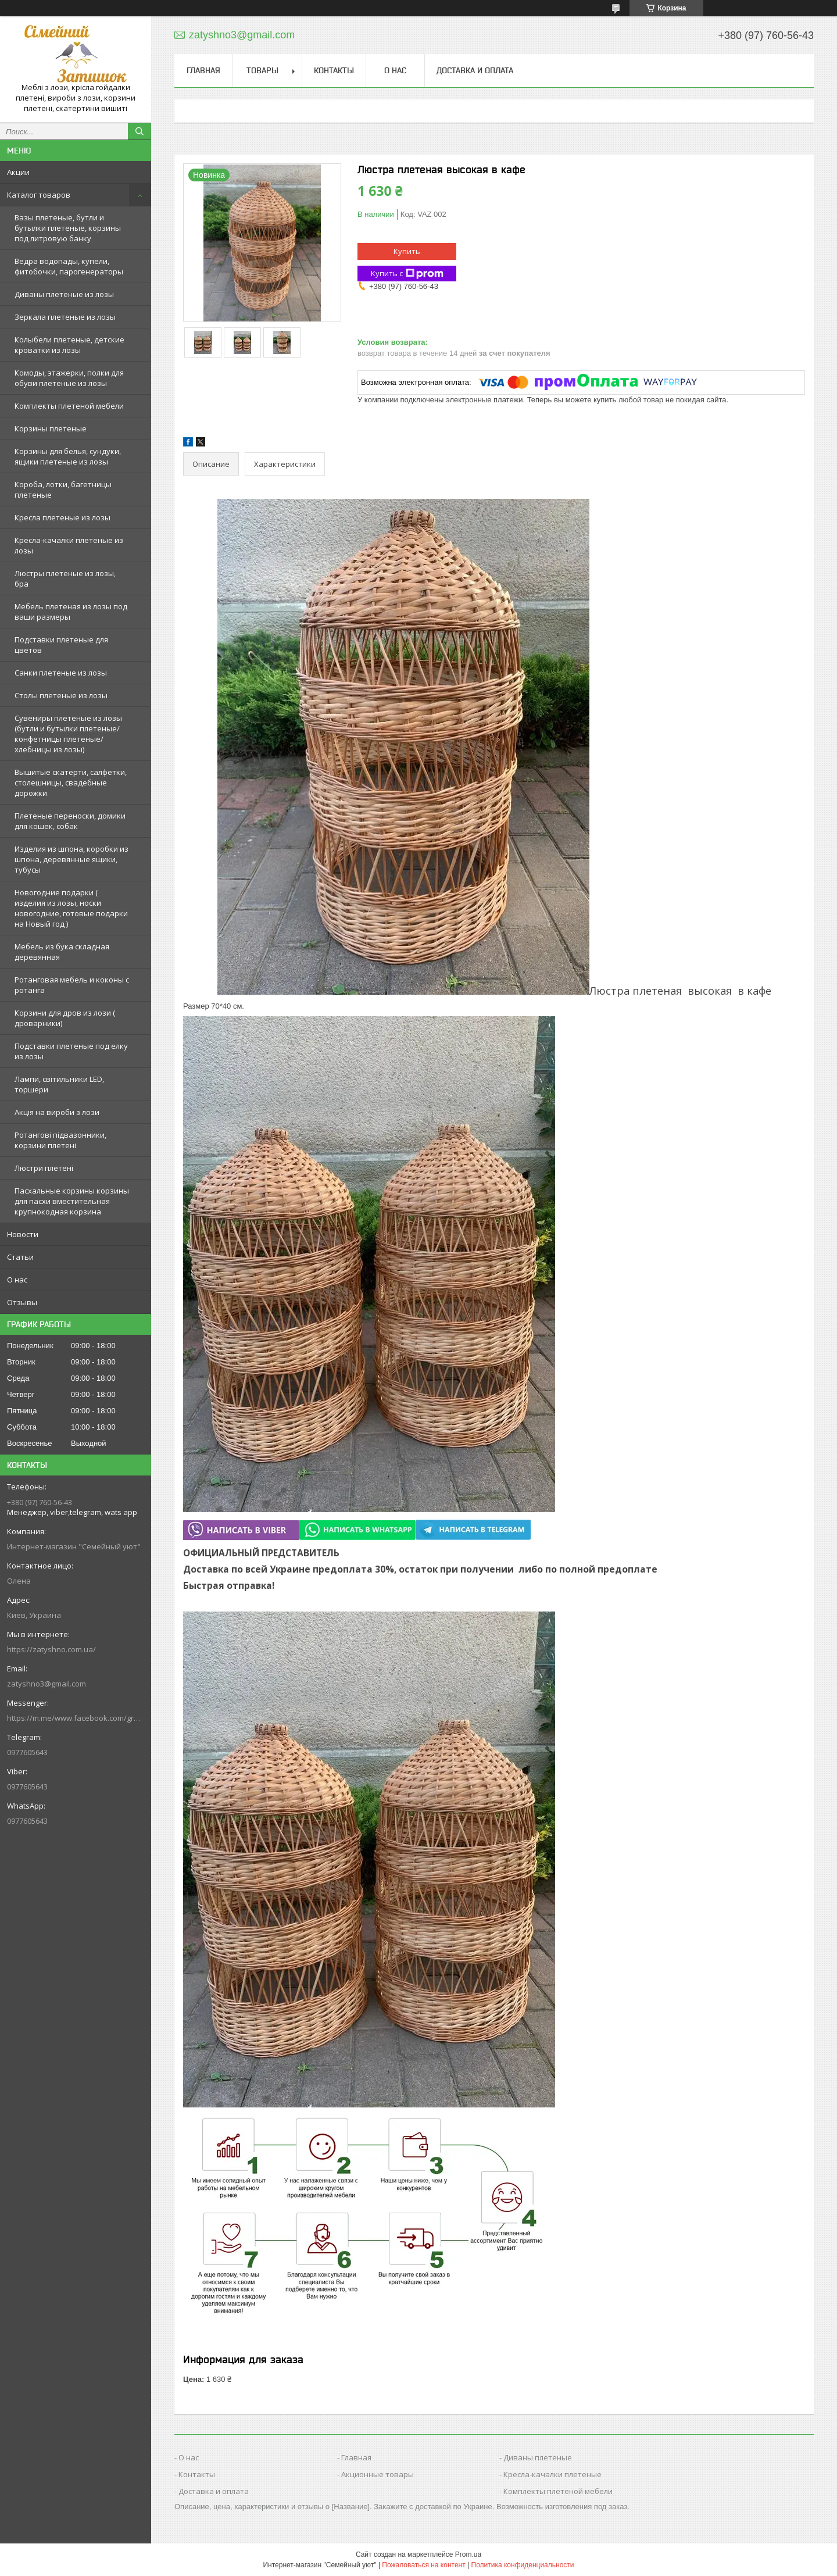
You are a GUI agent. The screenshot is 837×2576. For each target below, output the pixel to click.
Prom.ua (468, 2554)
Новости (22, 1234)
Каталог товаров (38, 195)
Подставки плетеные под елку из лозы (71, 1051)
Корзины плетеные (51, 428)
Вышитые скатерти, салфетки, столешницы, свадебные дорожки (71, 782)
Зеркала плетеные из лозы (65, 317)
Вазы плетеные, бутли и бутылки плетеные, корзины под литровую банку (68, 228)
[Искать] (139, 131)
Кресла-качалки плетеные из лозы (69, 545)
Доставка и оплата (475, 70)
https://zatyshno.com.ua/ (51, 1649)
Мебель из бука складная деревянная (62, 951)
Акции (18, 172)
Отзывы (22, 1302)
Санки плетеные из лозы (61, 672)
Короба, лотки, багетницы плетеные (63, 489)
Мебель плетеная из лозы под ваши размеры (71, 611)
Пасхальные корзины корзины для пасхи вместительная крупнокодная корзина (72, 1201)
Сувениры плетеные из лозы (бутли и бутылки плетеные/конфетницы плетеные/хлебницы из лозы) (68, 734)
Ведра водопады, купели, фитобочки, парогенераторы (69, 266)
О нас (17, 1279)
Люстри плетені (44, 1168)
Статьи (20, 1257)
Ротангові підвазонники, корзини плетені (60, 1140)
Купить (407, 251)
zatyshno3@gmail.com (46, 1683)
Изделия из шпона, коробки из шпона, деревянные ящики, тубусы (71, 859)
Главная (203, 70)
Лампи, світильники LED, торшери (59, 1084)
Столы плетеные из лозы (61, 695)
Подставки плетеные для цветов (61, 644)
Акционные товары (377, 2474)
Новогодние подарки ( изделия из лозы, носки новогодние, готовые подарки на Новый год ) (71, 908)
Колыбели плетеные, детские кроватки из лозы (69, 344)
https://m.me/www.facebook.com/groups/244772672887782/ (75, 1718)
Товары (262, 70)
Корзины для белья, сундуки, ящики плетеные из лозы (68, 456)
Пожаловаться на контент (423, 2565)
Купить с (407, 273)
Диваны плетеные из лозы (64, 294)
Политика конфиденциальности (522, 2565)
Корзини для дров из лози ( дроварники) (65, 1017)
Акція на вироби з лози (57, 1112)
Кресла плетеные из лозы (62, 517)
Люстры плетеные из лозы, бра (65, 578)
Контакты (334, 70)
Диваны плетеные (537, 2457)
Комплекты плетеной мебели (69, 406)
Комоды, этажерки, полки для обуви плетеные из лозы (69, 377)
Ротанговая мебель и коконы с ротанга (72, 984)
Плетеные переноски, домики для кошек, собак (70, 820)
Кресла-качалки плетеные (552, 2474)
